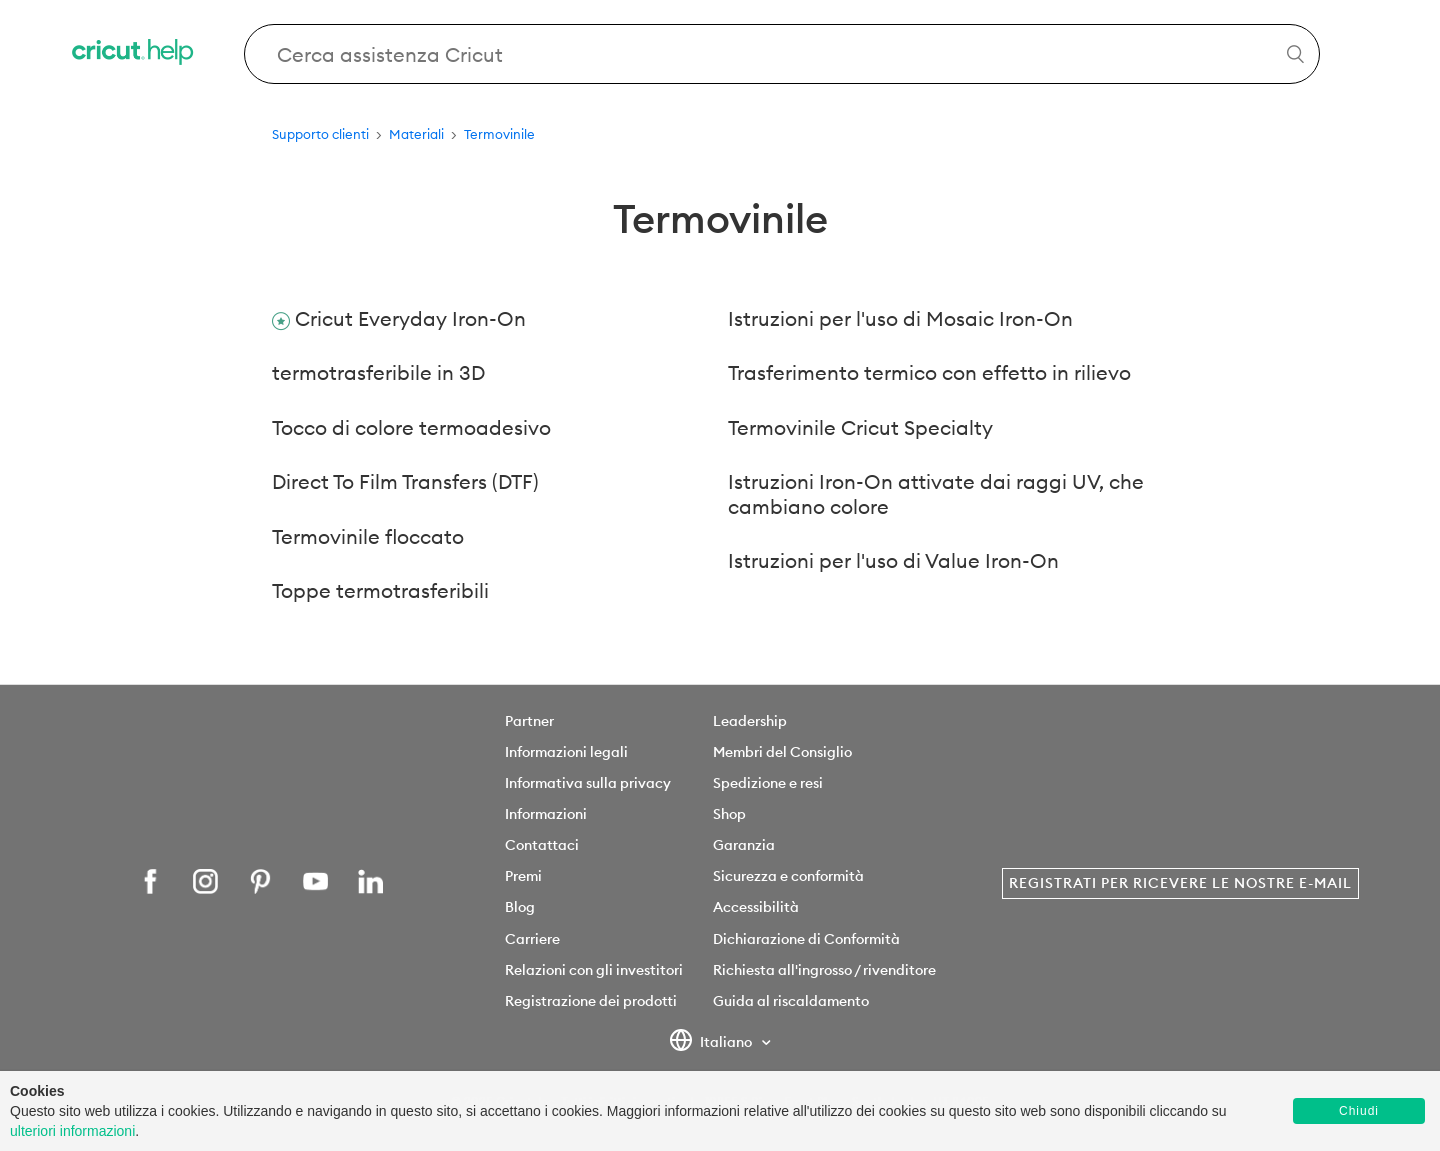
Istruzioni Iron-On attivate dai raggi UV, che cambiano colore (936, 494)
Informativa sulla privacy (588, 783)
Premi (523, 876)
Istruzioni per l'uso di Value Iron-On (893, 560)
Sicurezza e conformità (788, 876)
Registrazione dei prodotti (591, 1001)
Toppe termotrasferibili (380, 590)
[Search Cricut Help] (782, 54)
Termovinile (499, 134)
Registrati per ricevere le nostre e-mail (1180, 883)
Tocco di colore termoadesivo (411, 427)
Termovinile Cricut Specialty (860, 427)
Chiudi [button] (1359, 1111)
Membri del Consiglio (782, 752)
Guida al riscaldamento (791, 1001)
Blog (520, 907)
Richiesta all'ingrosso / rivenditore (824, 970)
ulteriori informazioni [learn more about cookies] (72, 1131)
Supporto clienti (320, 134)
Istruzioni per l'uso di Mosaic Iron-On (900, 318)
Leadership (750, 721)
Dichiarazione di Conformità (806, 939)
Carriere (532, 939)
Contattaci (542, 845)
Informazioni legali (566, 752)
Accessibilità (756, 907)
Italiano (712, 1043)
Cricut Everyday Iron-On (410, 318)
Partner (529, 721)
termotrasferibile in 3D (378, 372)
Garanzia (744, 845)
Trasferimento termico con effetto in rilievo (929, 372)
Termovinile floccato (368, 536)
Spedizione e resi (768, 783)
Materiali (416, 134)
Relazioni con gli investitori (594, 970)
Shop (729, 814)
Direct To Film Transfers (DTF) (405, 481)
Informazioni (546, 814)
